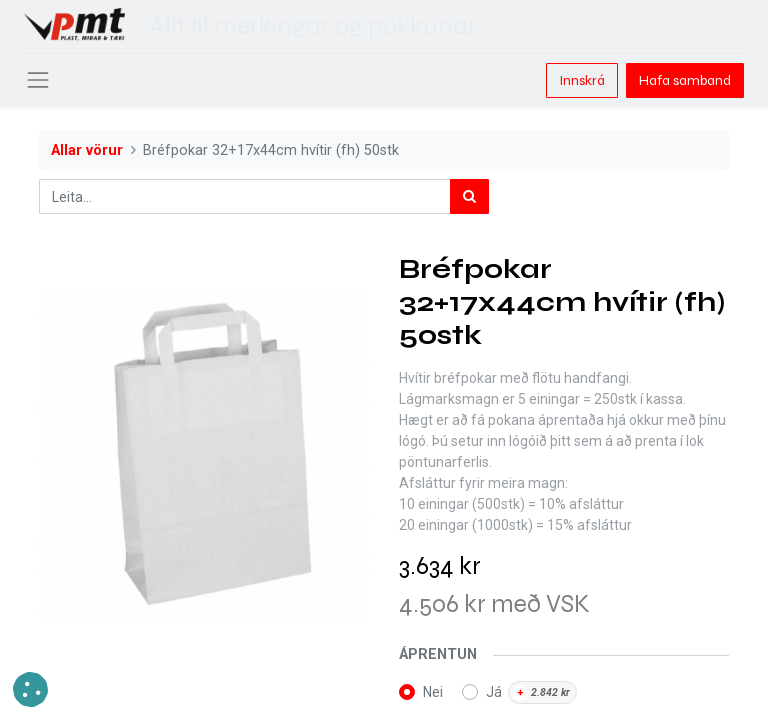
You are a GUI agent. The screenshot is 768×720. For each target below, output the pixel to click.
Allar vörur (87, 150)
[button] (30, 689)
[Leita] (469, 196)
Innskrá (582, 80)
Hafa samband (685, 80)
